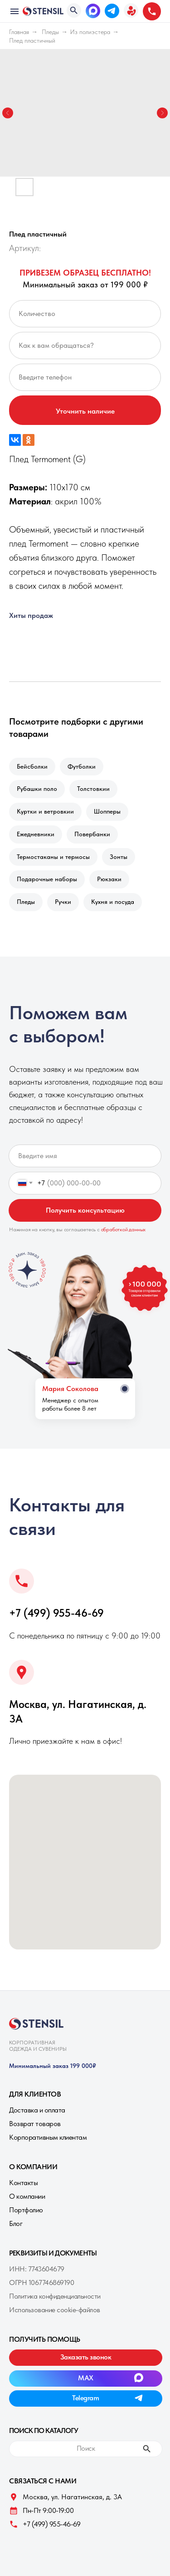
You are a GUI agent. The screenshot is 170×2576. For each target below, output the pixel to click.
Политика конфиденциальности (55, 2296)
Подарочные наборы (47, 879)
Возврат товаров (35, 2123)
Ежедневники (35, 834)
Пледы (50, 31)
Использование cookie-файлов (54, 2309)
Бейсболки (32, 766)
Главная (19, 31)
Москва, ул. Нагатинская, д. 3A (72, 2496)
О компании (27, 2196)
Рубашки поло (37, 788)
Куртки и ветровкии (45, 811)
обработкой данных (123, 1229)
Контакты (23, 2182)
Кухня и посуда (112, 901)
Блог (15, 2223)
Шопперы (107, 811)
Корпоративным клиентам (48, 2137)
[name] (85, 1156)
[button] (131, 10)
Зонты (118, 856)
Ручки (63, 901)
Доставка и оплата (37, 2110)
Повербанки (92, 834)
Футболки (82, 766)
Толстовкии (93, 788)
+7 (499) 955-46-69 (56, 1612)
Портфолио (26, 2210)
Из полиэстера (90, 31)
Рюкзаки (109, 879)
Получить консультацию (85, 1210)
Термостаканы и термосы (53, 856)
